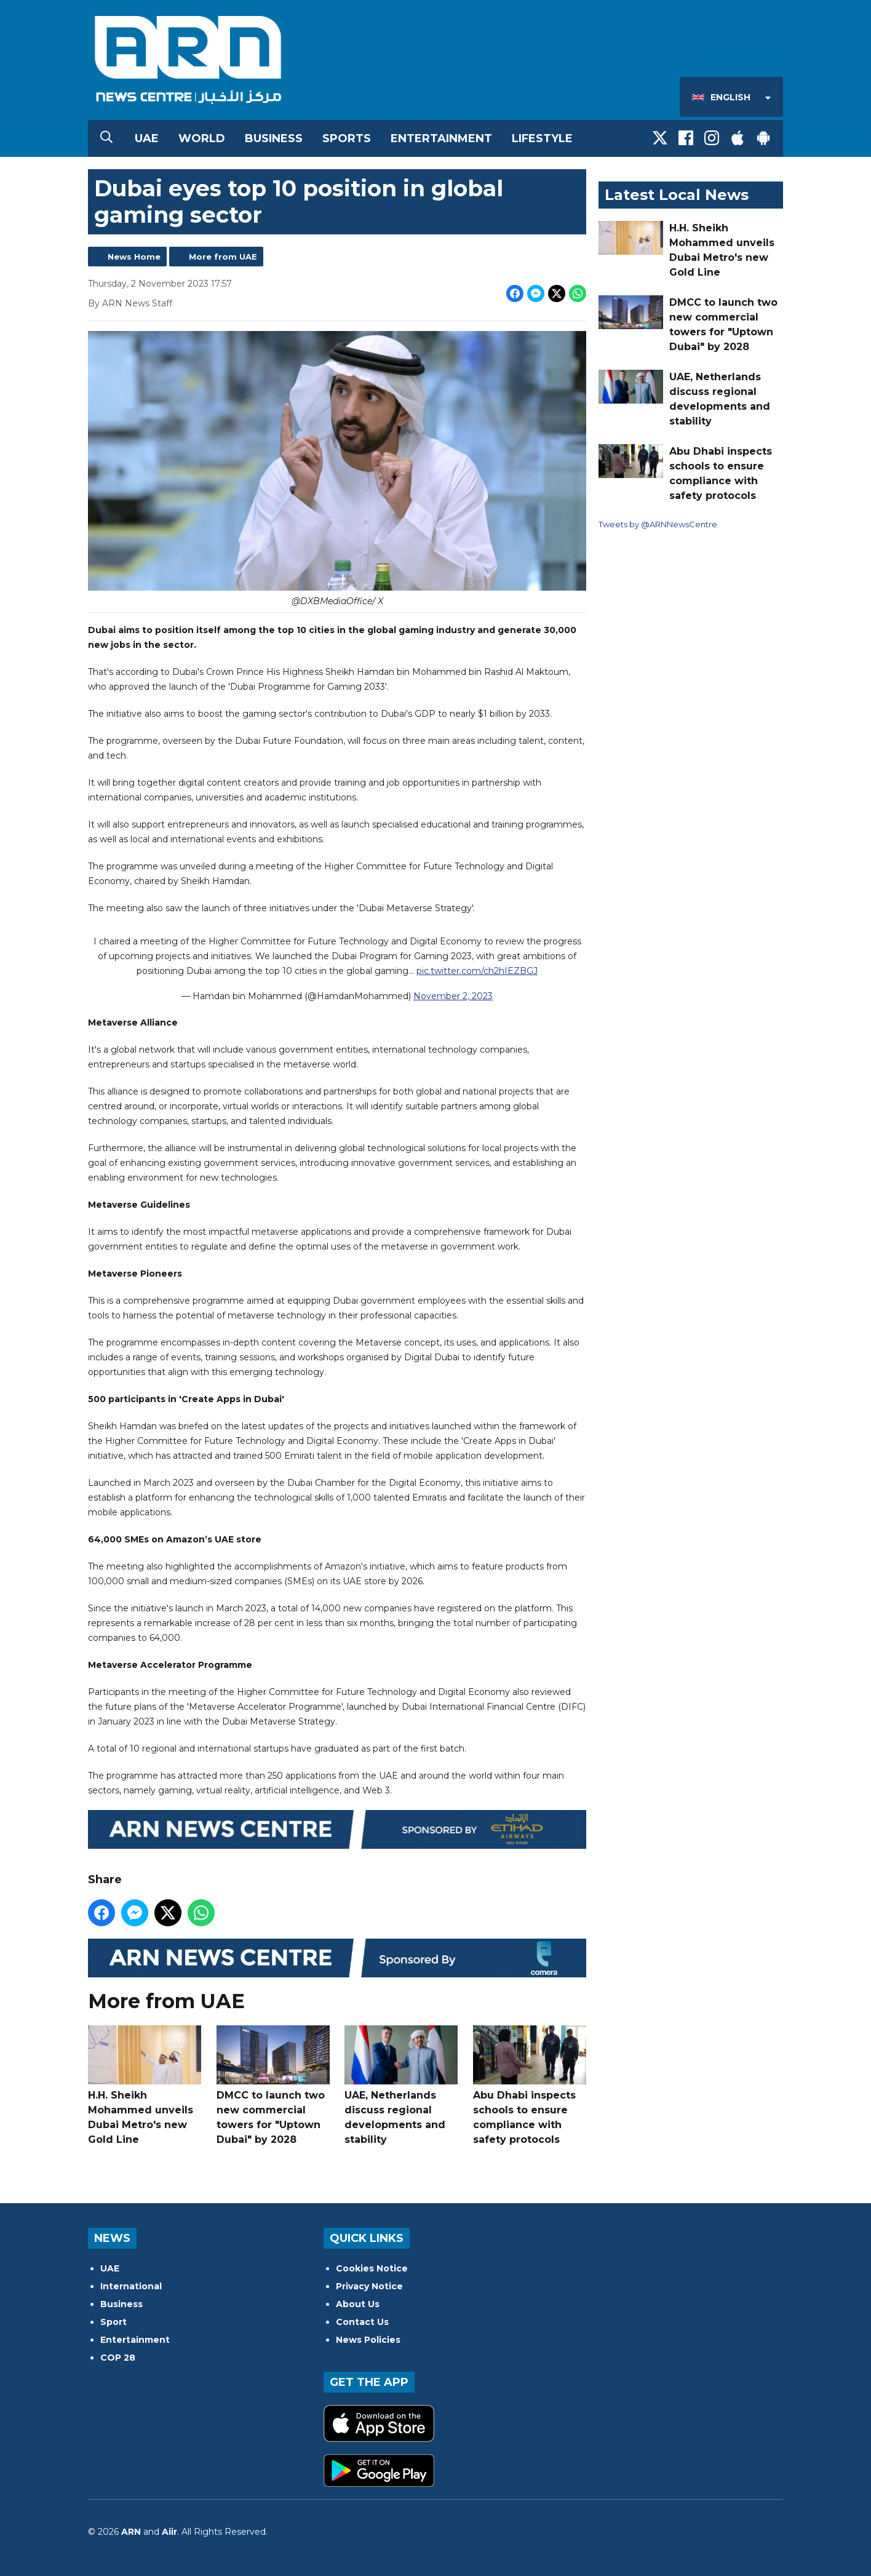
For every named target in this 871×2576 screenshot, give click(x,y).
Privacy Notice (369, 2286)
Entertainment (441, 138)
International (131, 2286)
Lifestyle (542, 138)
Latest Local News (677, 195)
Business (274, 138)
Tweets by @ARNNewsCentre (658, 524)
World (201, 138)
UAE (147, 138)
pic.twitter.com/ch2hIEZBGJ (477, 971)
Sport (113, 2321)
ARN (131, 2531)
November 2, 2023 (453, 996)
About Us (358, 2304)
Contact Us (362, 2321)
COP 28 (117, 2357)
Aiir (169, 2531)
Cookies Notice (372, 2268)
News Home (134, 256)
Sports (346, 138)
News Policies (368, 2339)
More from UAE (223, 256)
